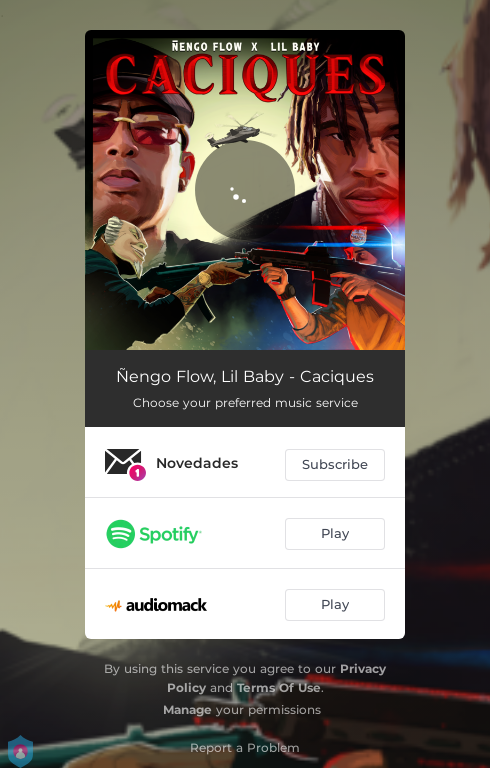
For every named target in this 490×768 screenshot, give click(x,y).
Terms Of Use (279, 687)
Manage (187, 709)
